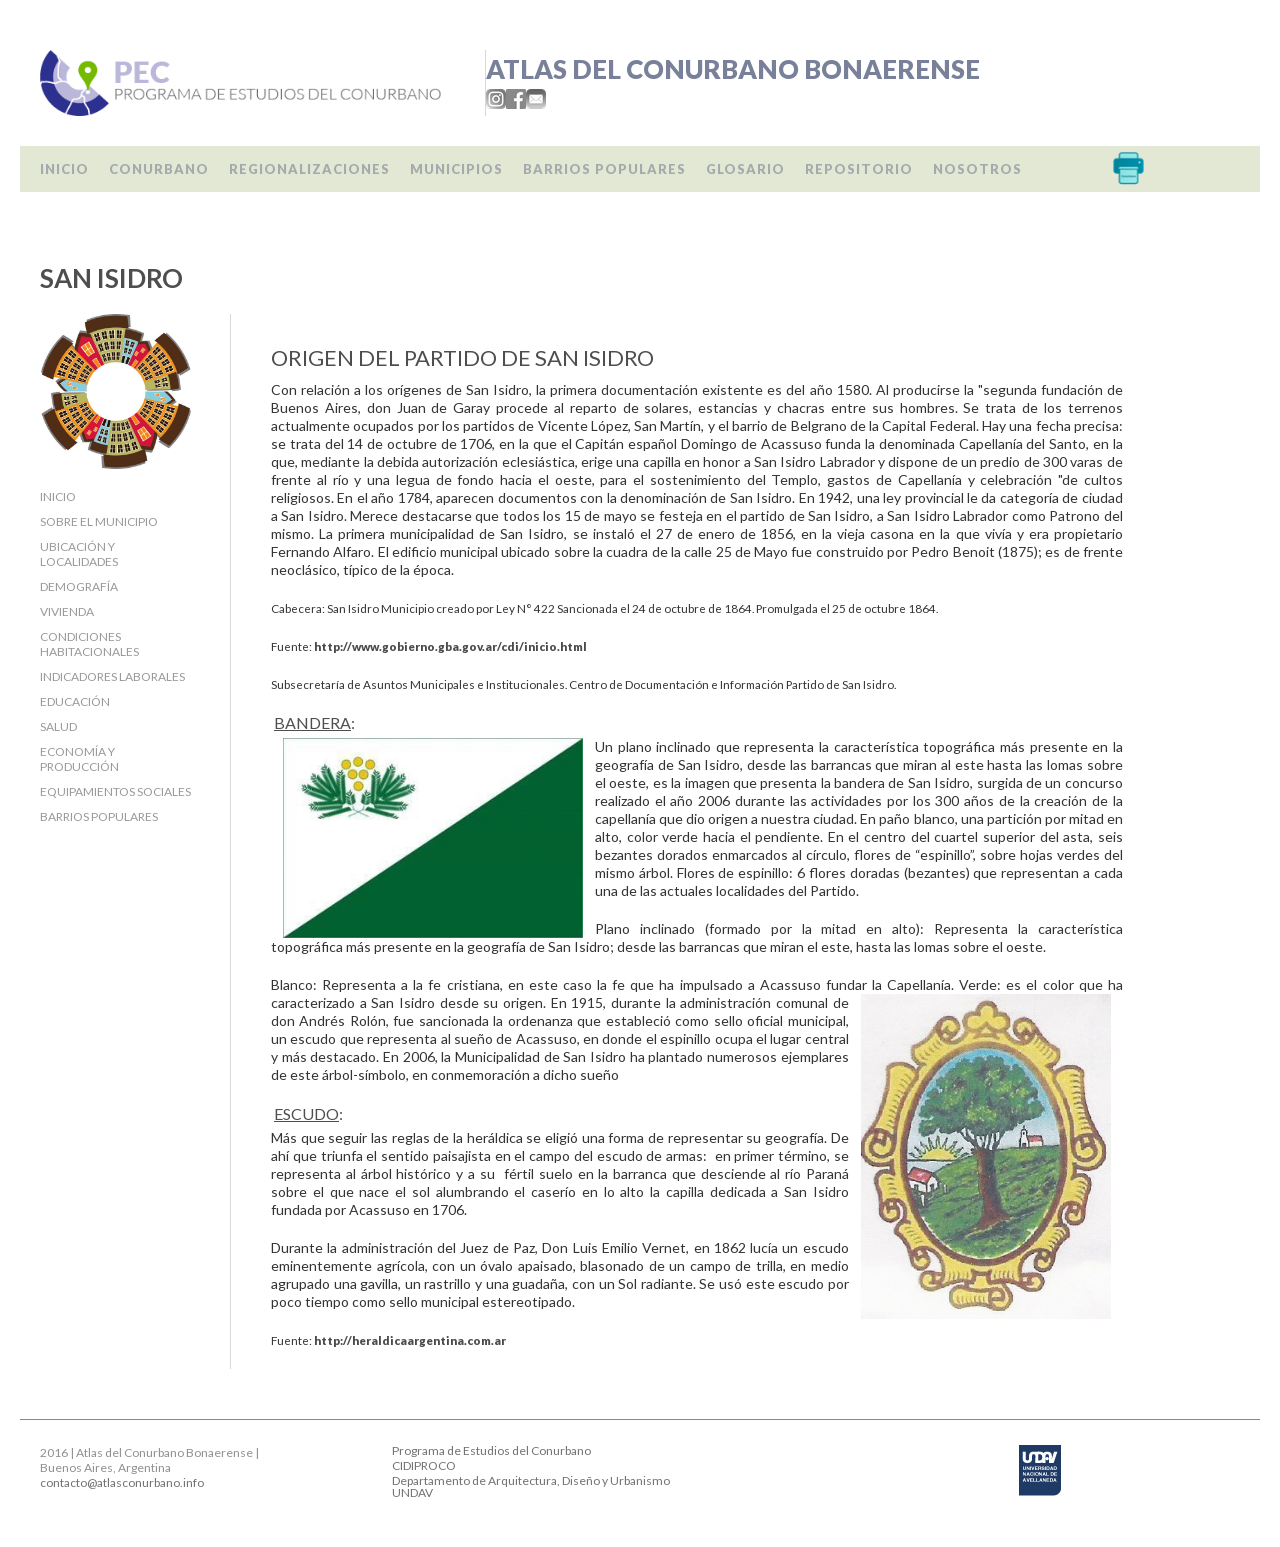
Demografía (79, 586)
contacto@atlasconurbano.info (122, 1482)
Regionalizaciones (309, 169)
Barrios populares (604, 169)
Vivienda (67, 611)
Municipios (456, 169)
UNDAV (412, 1492)
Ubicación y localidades (79, 554)
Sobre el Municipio (99, 521)
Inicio (64, 169)
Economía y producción (79, 759)
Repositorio (859, 169)
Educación (75, 701)
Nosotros (977, 169)
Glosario (745, 169)
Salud (58, 726)
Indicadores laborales (112, 676)
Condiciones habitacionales (89, 644)
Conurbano (159, 169)
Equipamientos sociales (115, 791)
